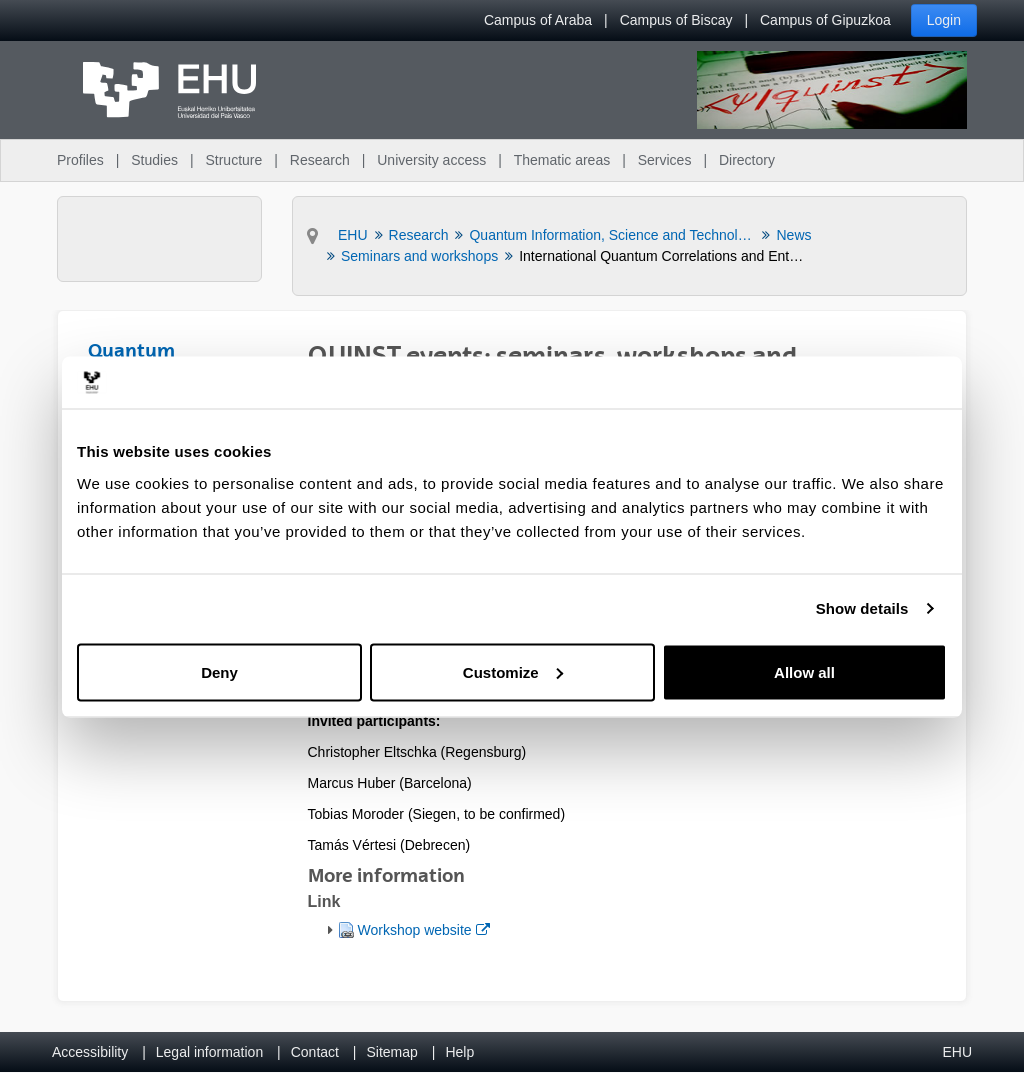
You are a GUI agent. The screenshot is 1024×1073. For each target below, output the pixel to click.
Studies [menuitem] (154, 160)
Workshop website (423, 928)
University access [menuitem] (431, 160)
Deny (219, 671)
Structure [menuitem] (233, 160)
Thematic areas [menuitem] (562, 160)
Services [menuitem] (665, 160)
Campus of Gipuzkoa (825, 20)
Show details (862, 608)
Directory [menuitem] (747, 160)
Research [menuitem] (320, 160)
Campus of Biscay (676, 20)
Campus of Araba (538, 20)
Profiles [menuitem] (80, 160)
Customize (513, 671)
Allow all (804, 671)
